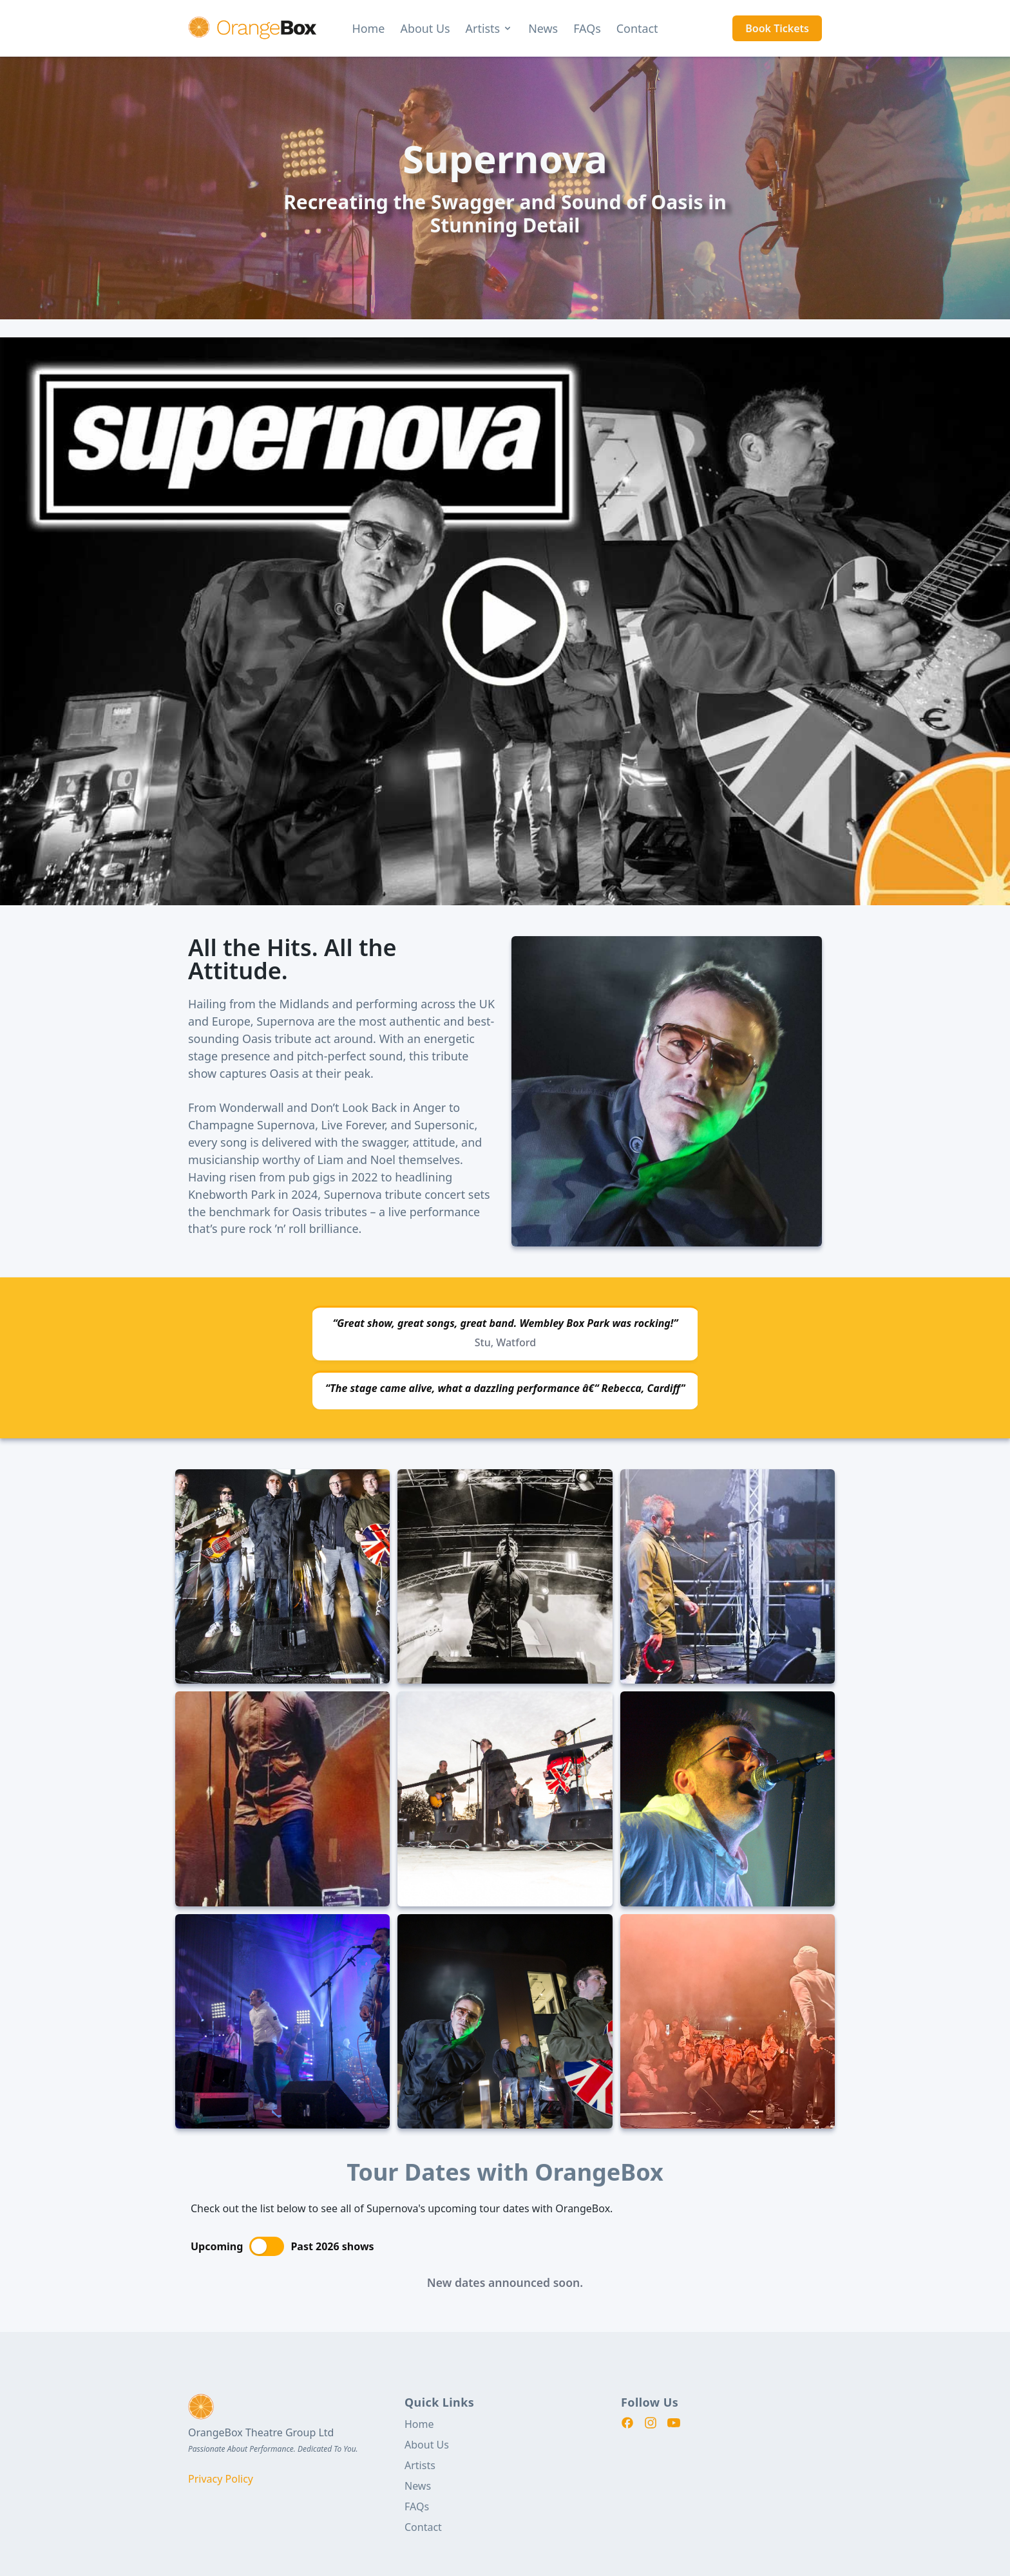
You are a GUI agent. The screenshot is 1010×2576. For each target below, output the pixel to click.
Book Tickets (777, 28)
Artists (489, 28)
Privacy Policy (220, 2479)
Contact (637, 28)
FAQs (587, 28)
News (543, 28)
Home (368, 28)
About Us (425, 28)
